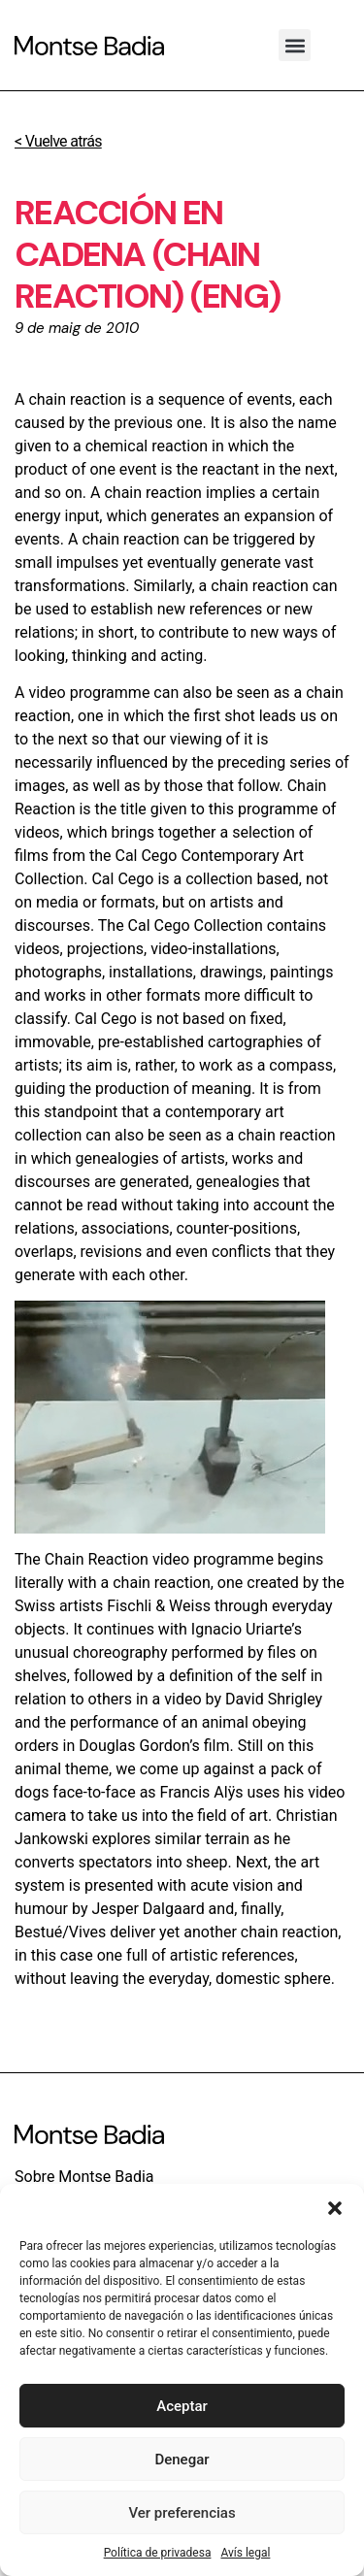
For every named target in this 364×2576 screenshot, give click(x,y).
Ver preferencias (181, 2513)
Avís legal (245, 2552)
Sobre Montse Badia (84, 2176)
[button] (335, 2208)
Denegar (181, 2459)
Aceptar (182, 2406)
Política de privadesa (158, 2552)
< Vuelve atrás (58, 141)
